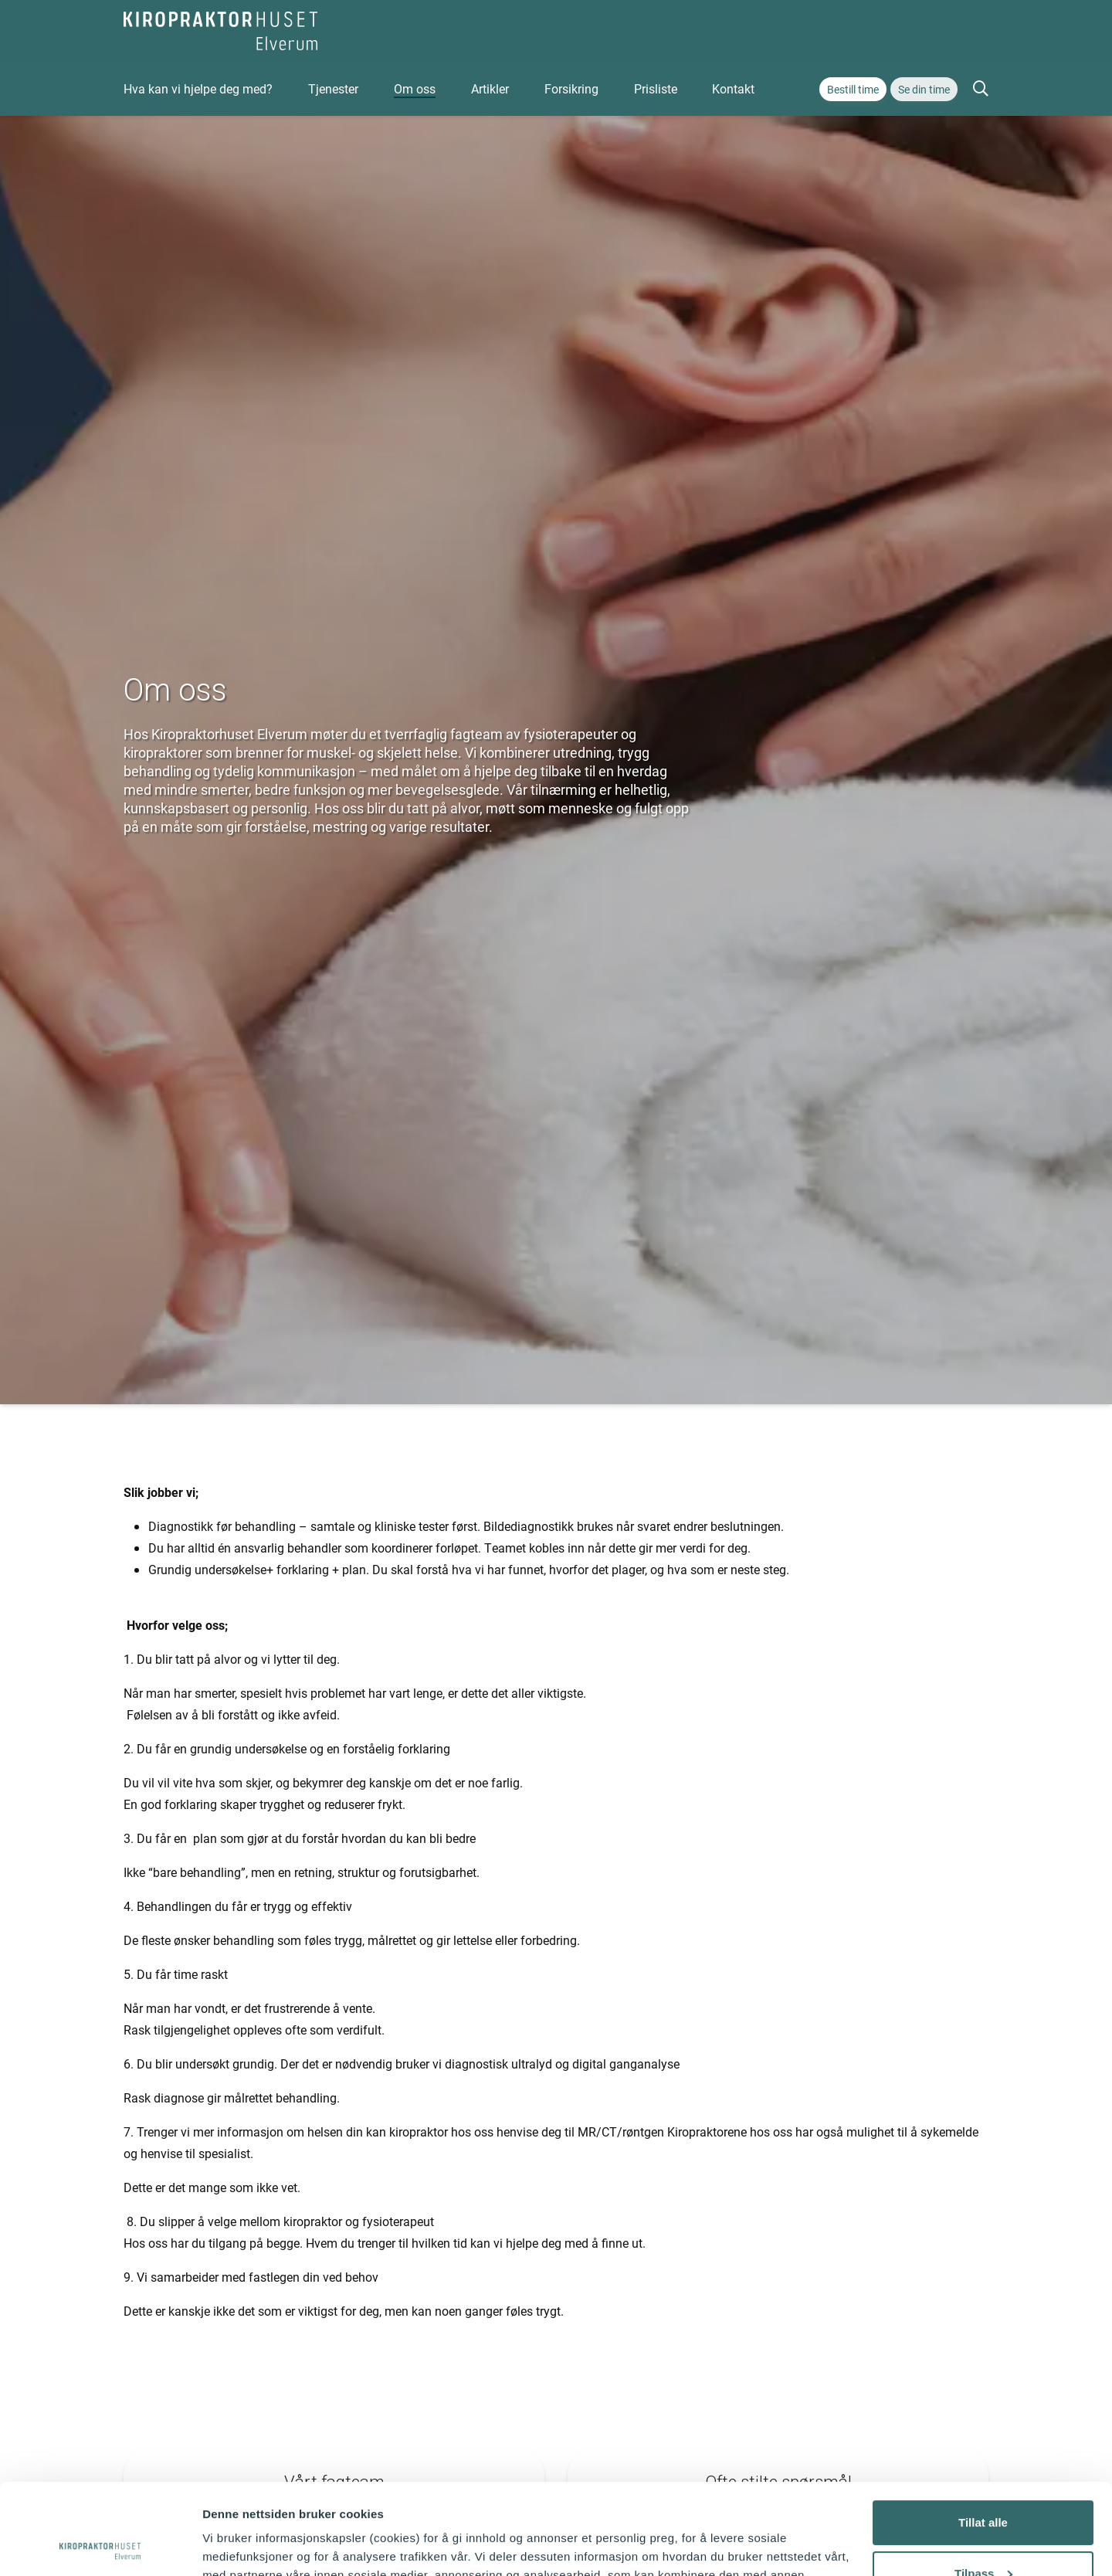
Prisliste (655, 88)
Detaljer (224, 2545)
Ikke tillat (983, 2533)
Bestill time (853, 89)
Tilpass (983, 2482)
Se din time (924, 89)
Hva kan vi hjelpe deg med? (198, 88)
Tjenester (333, 88)
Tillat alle (983, 2432)
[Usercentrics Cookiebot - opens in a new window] (100, 2545)
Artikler (490, 88)
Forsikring (571, 88)
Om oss (415, 88)
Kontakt (733, 88)
